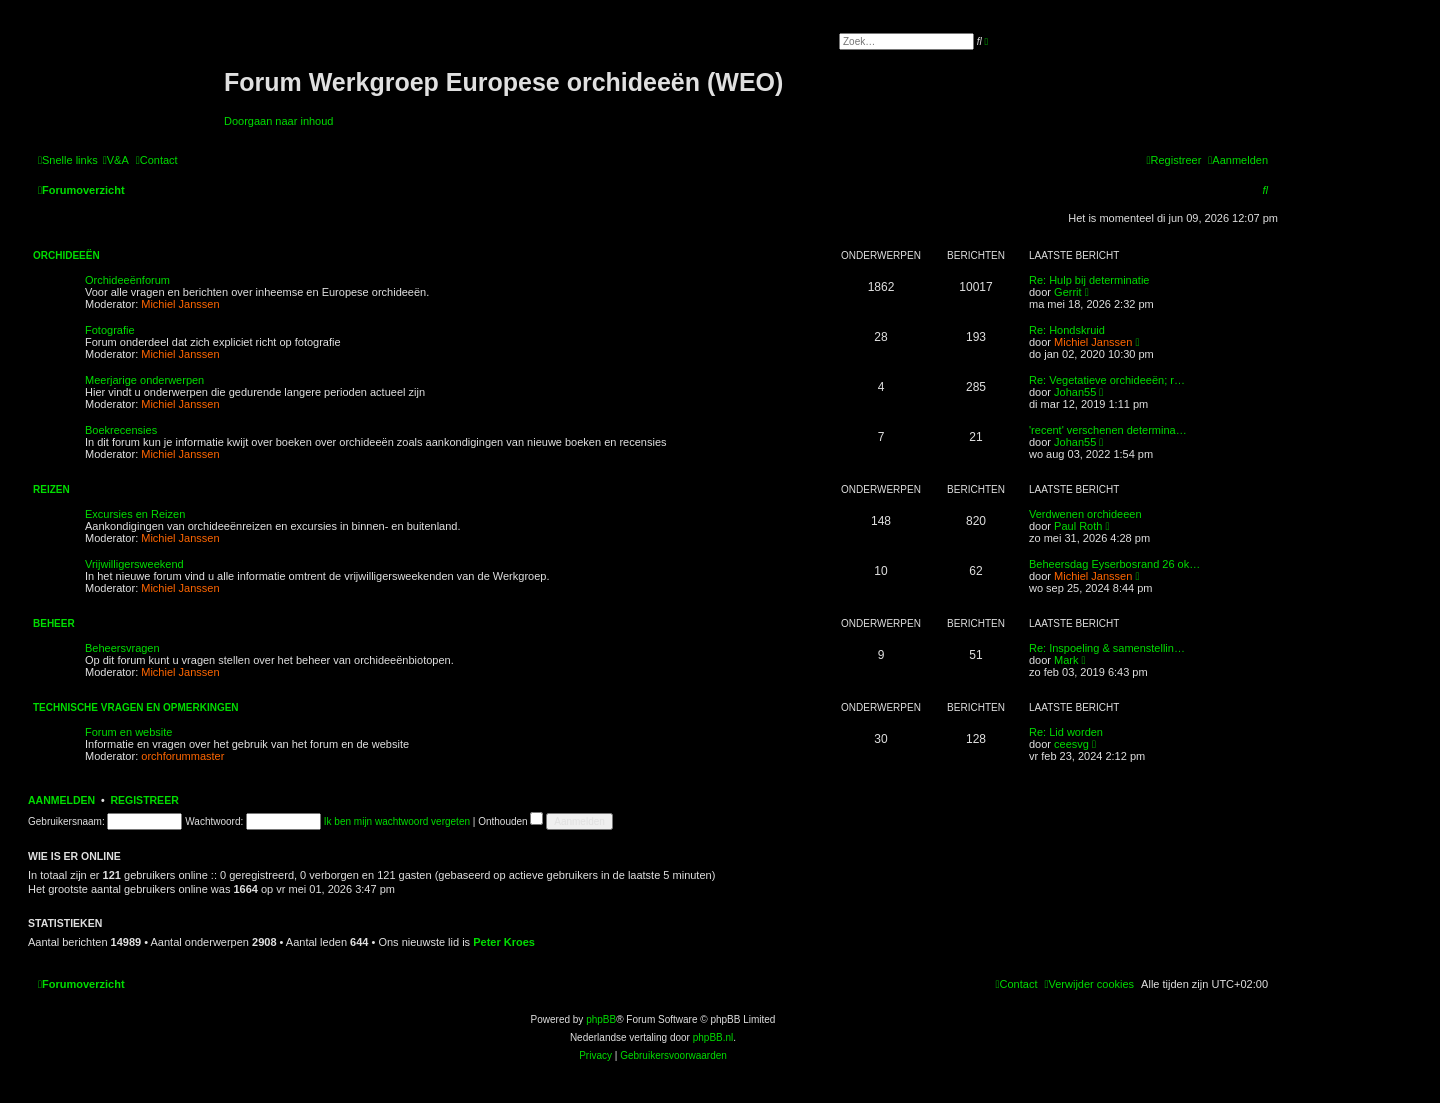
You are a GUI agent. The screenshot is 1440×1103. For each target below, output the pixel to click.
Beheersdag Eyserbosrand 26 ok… (1114, 564)
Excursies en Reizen (135, 514)
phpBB (601, 1019)
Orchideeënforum (127, 280)
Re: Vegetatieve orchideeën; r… (1107, 380)
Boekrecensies (121, 430)
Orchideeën (66, 255)
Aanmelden (61, 800)
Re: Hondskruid (1067, 330)
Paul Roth (1078, 526)
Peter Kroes (504, 942)
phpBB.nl (713, 1037)
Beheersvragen (122, 648)
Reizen (51, 489)
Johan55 (1075, 392)
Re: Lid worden (1066, 732)
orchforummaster (182, 756)
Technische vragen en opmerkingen (136, 707)
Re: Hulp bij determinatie (1089, 280)
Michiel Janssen (180, 304)
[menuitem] (116, 160)
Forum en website (128, 732)
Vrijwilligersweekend (134, 564)
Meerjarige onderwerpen (144, 380)
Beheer (54, 623)
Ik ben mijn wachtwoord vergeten (397, 821)
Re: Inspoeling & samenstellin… (1107, 648)
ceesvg (1071, 744)
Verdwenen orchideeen (1085, 514)
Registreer (144, 800)
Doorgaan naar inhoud (278, 121)
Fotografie (110, 330)
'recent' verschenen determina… (1108, 430)
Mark (1066, 660)
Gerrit (1068, 292)
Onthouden (510, 821)
